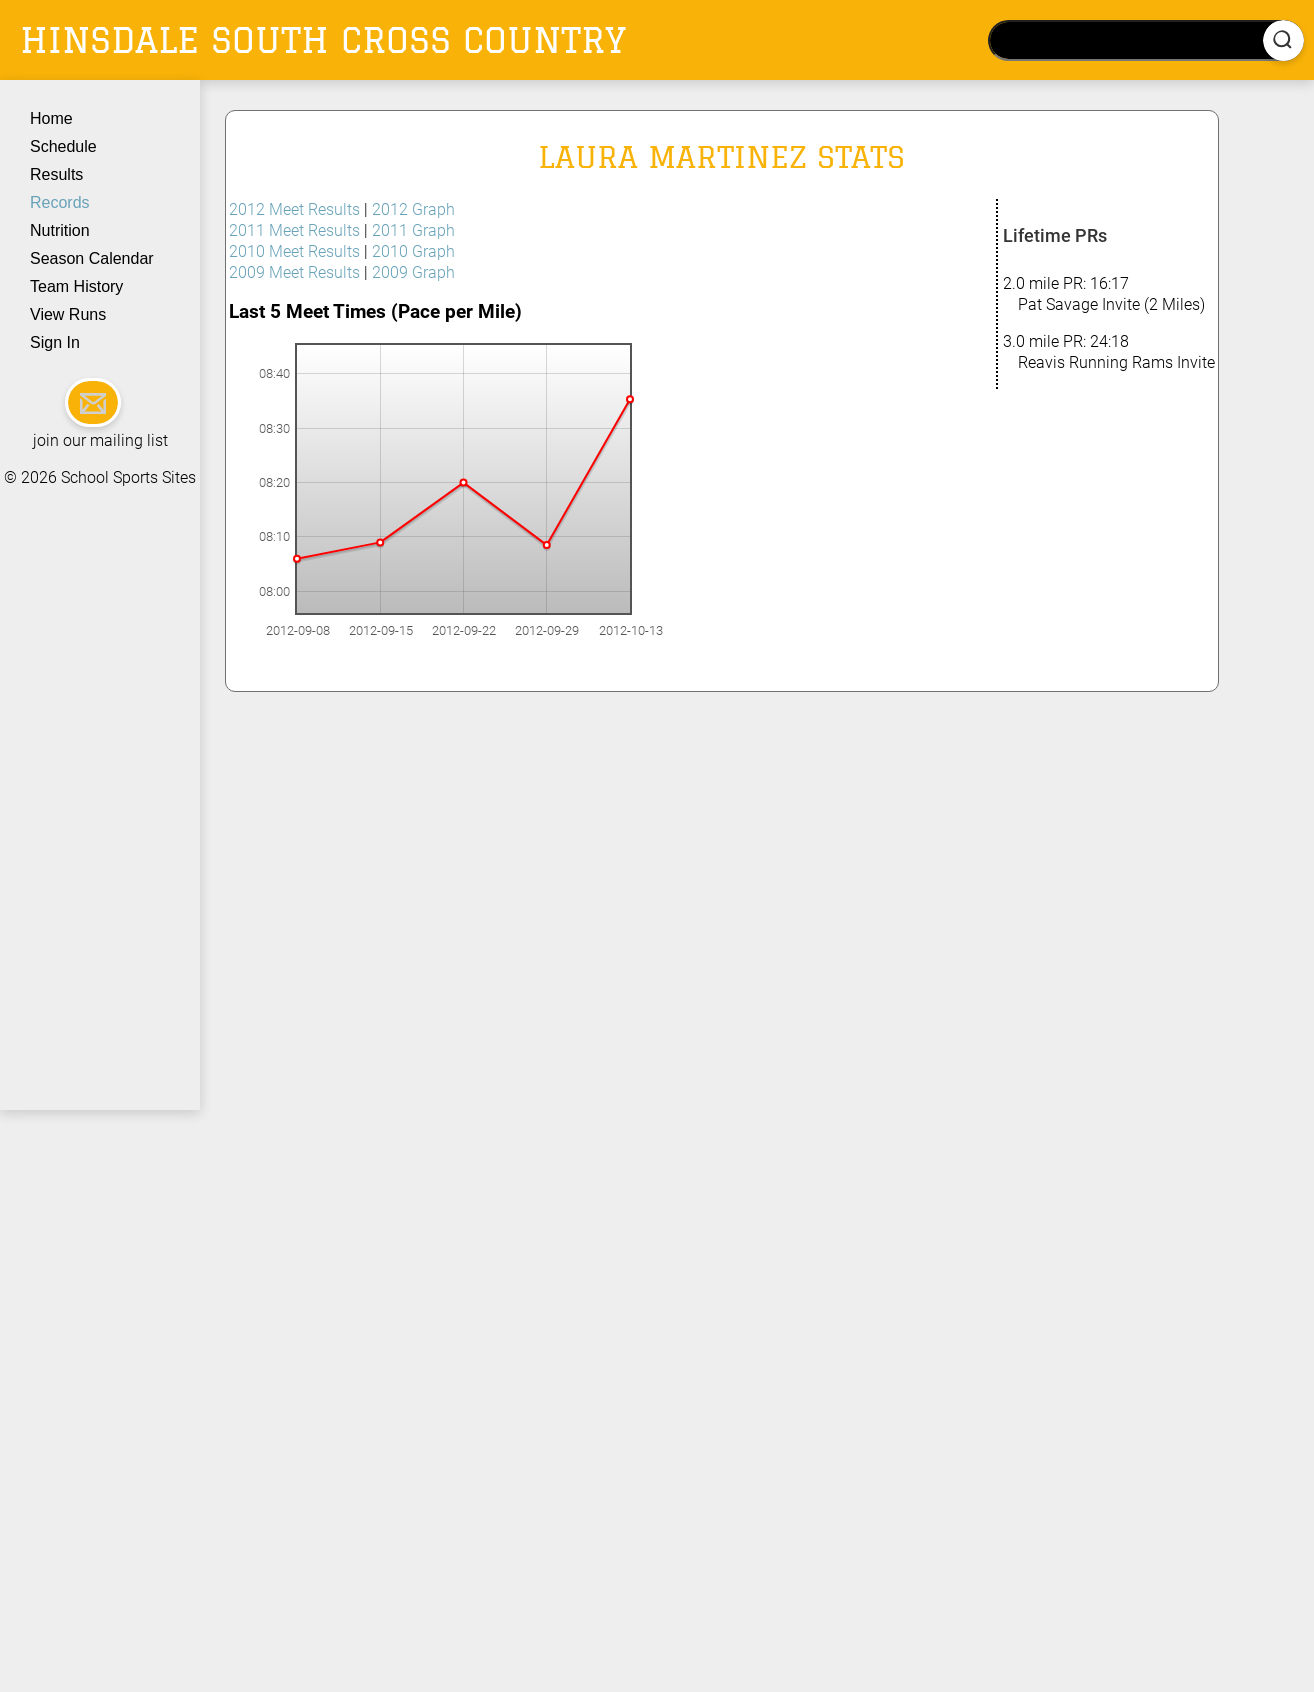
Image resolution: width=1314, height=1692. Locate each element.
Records (60, 202)
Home (51, 118)
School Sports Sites (128, 477)
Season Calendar (92, 258)
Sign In (55, 342)
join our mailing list (100, 440)
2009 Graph (413, 272)
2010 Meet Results (294, 251)
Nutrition (60, 230)
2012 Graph (413, 209)
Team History (76, 286)
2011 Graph (413, 230)
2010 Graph (413, 251)
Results (56, 174)
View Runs (68, 314)
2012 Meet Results (294, 209)
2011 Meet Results (294, 230)
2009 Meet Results (294, 272)
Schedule (63, 146)
